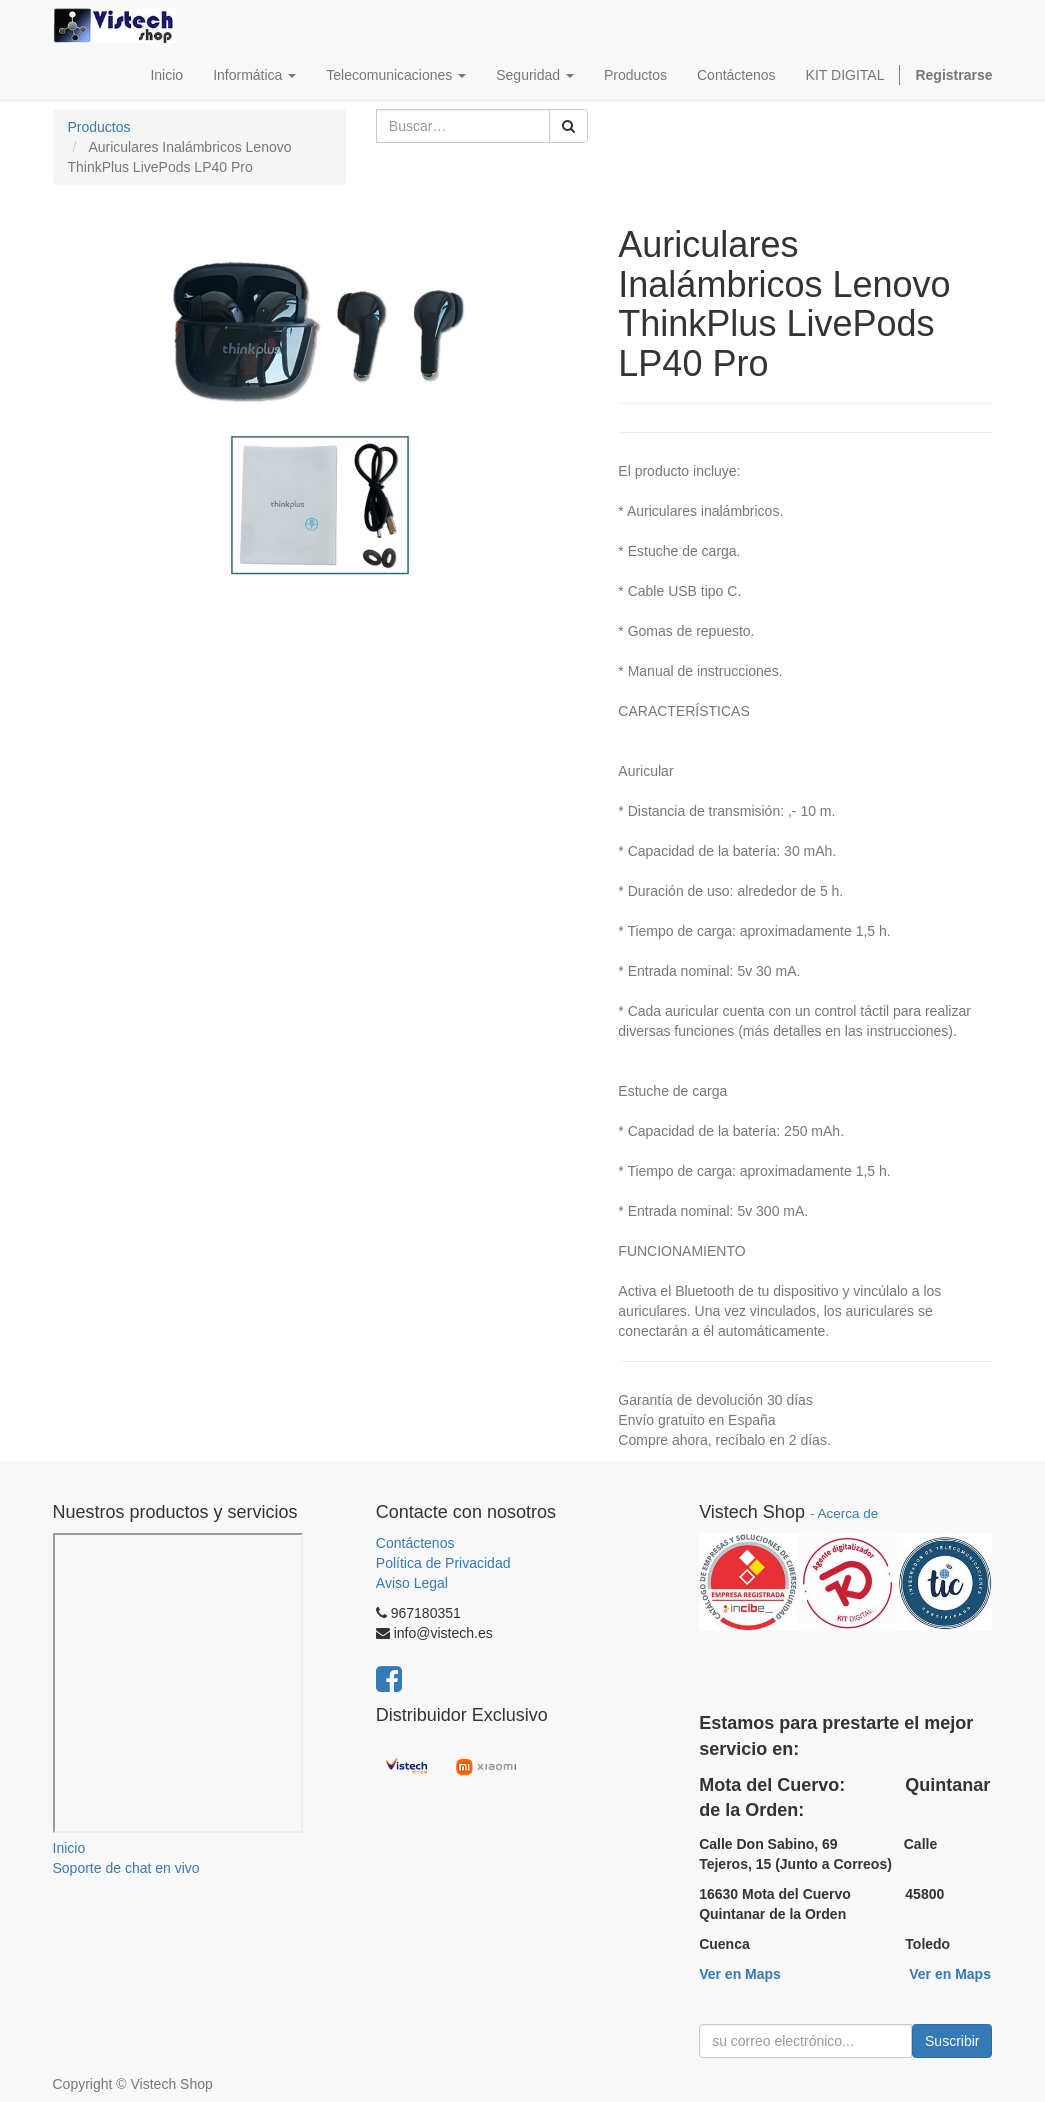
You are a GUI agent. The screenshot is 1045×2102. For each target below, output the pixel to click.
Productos (99, 127)
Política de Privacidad (443, 1563)
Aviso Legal (412, 1583)
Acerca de (847, 1513)
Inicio (69, 1848)
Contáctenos (415, 1543)
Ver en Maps (740, 1974)
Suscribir (952, 2041)
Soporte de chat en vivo (126, 1868)
